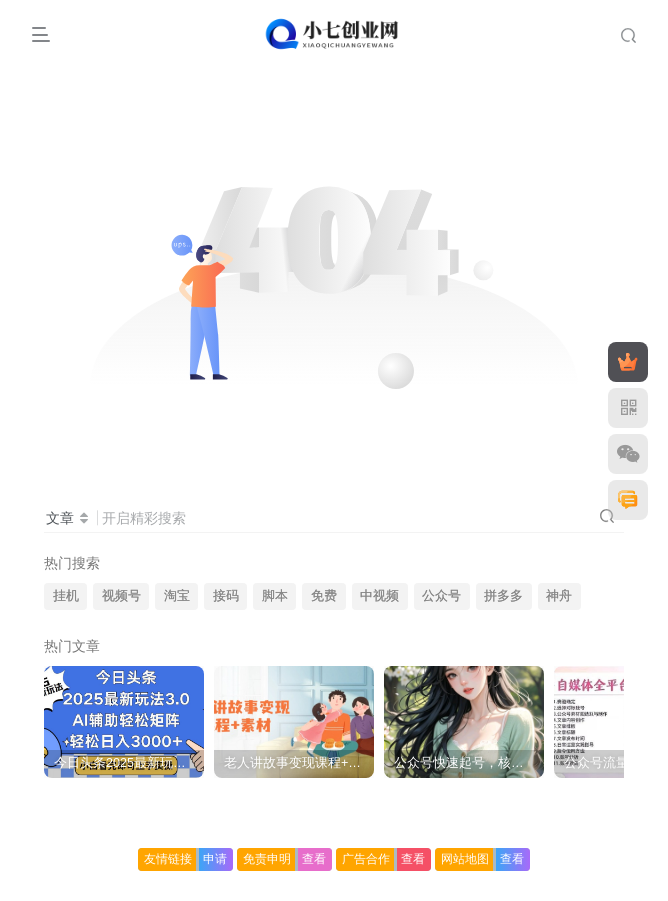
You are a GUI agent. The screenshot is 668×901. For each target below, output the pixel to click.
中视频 (379, 596)
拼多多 (503, 596)
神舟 (559, 596)
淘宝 (177, 596)
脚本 (275, 596)
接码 (226, 596)
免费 (324, 596)
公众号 (441, 596)
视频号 (121, 596)
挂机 (66, 596)
